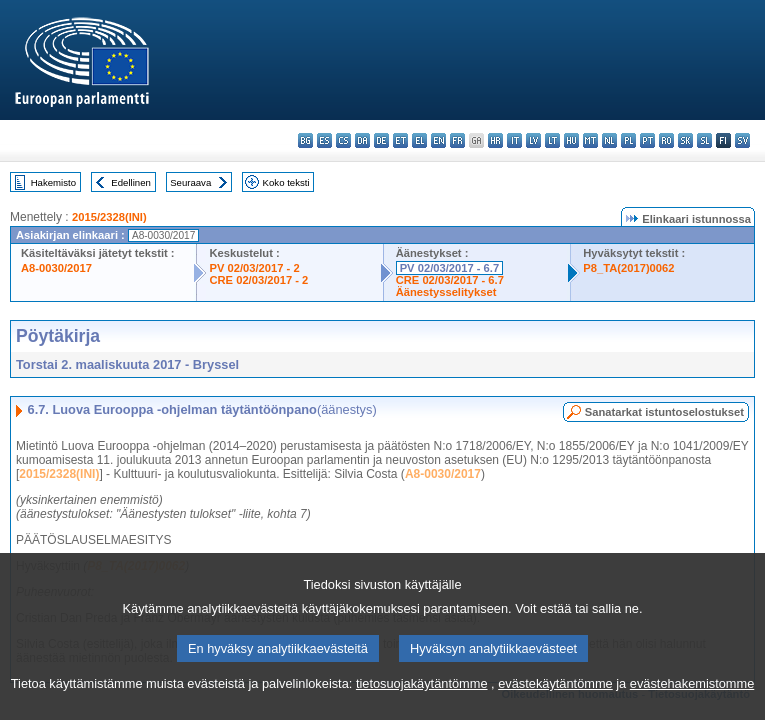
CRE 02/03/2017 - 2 (258, 280)
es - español (324, 140)
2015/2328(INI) (109, 217)
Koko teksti (286, 182)
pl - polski (628, 140)
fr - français (457, 140)
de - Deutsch (381, 140)
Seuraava (190, 182)
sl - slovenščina (704, 140)
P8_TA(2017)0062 (628, 268)
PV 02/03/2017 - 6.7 (450, 268)
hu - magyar (571, 140)
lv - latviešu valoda (533, 140)
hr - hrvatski (495, 140)
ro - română (666, 140)
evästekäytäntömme (555, 700)
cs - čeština (343, 140)
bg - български (305, 140)
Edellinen (130, 182)
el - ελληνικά (419, 140)
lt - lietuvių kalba (552, 140)
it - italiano (514, 140)
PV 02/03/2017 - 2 (254, 268)
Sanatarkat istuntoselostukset (664, 412)
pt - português (647, 140)
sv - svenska (742, 140)
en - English (438, 140)
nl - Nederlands (609, 140)
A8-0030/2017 (56, 268)
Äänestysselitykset (446, 292)
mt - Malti (590, 140)
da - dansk (362, 140)
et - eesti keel (400, 140)
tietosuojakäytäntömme (422, 700)
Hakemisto (53, 182)
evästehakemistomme (692, 700)
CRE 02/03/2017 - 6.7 (450, 280)
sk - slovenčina (685, 140)
